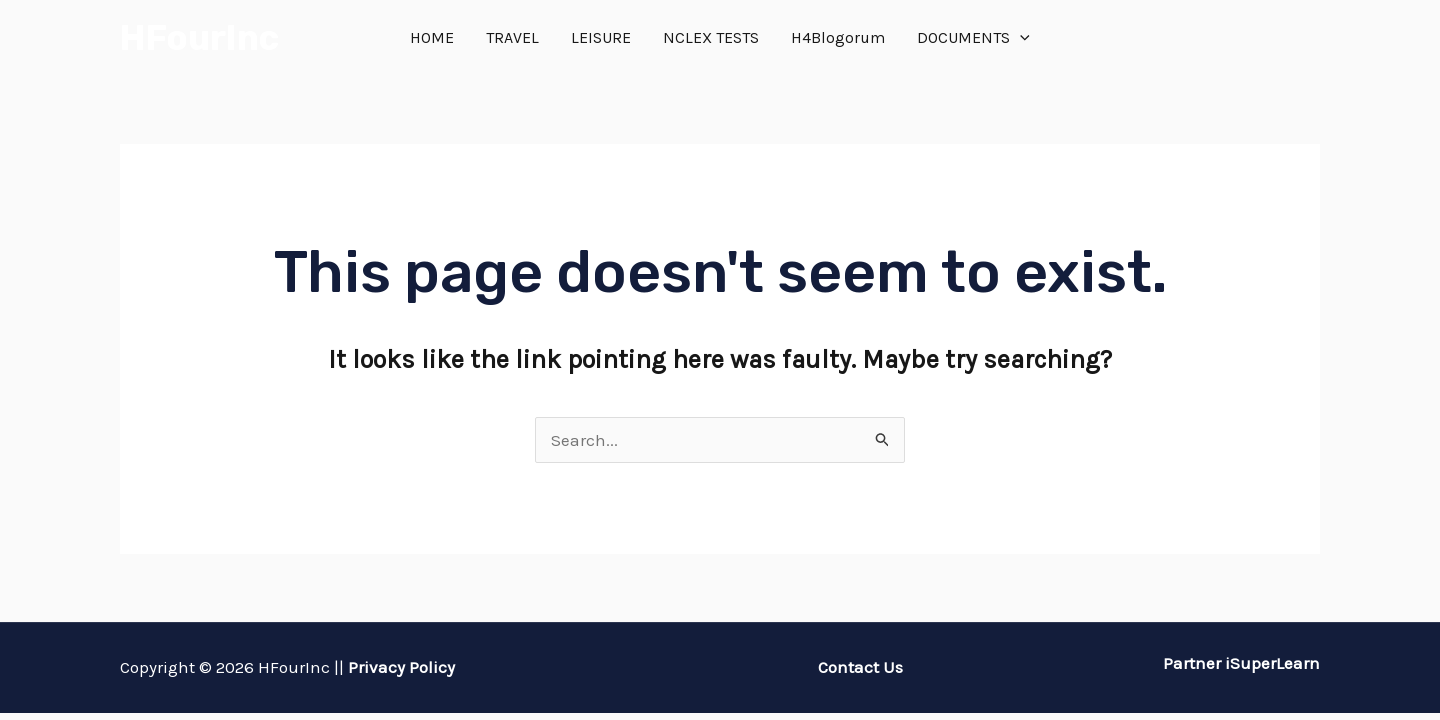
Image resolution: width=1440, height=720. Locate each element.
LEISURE (601, 37)
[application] (1020, 38)
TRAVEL (512, 37)
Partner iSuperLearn (1239, 663)
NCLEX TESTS (711, 37)
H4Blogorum (838, 37)
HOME (432, 37)
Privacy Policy (401, 667)
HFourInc (199, 38)
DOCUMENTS (973, 38)
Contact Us (860, 667)
